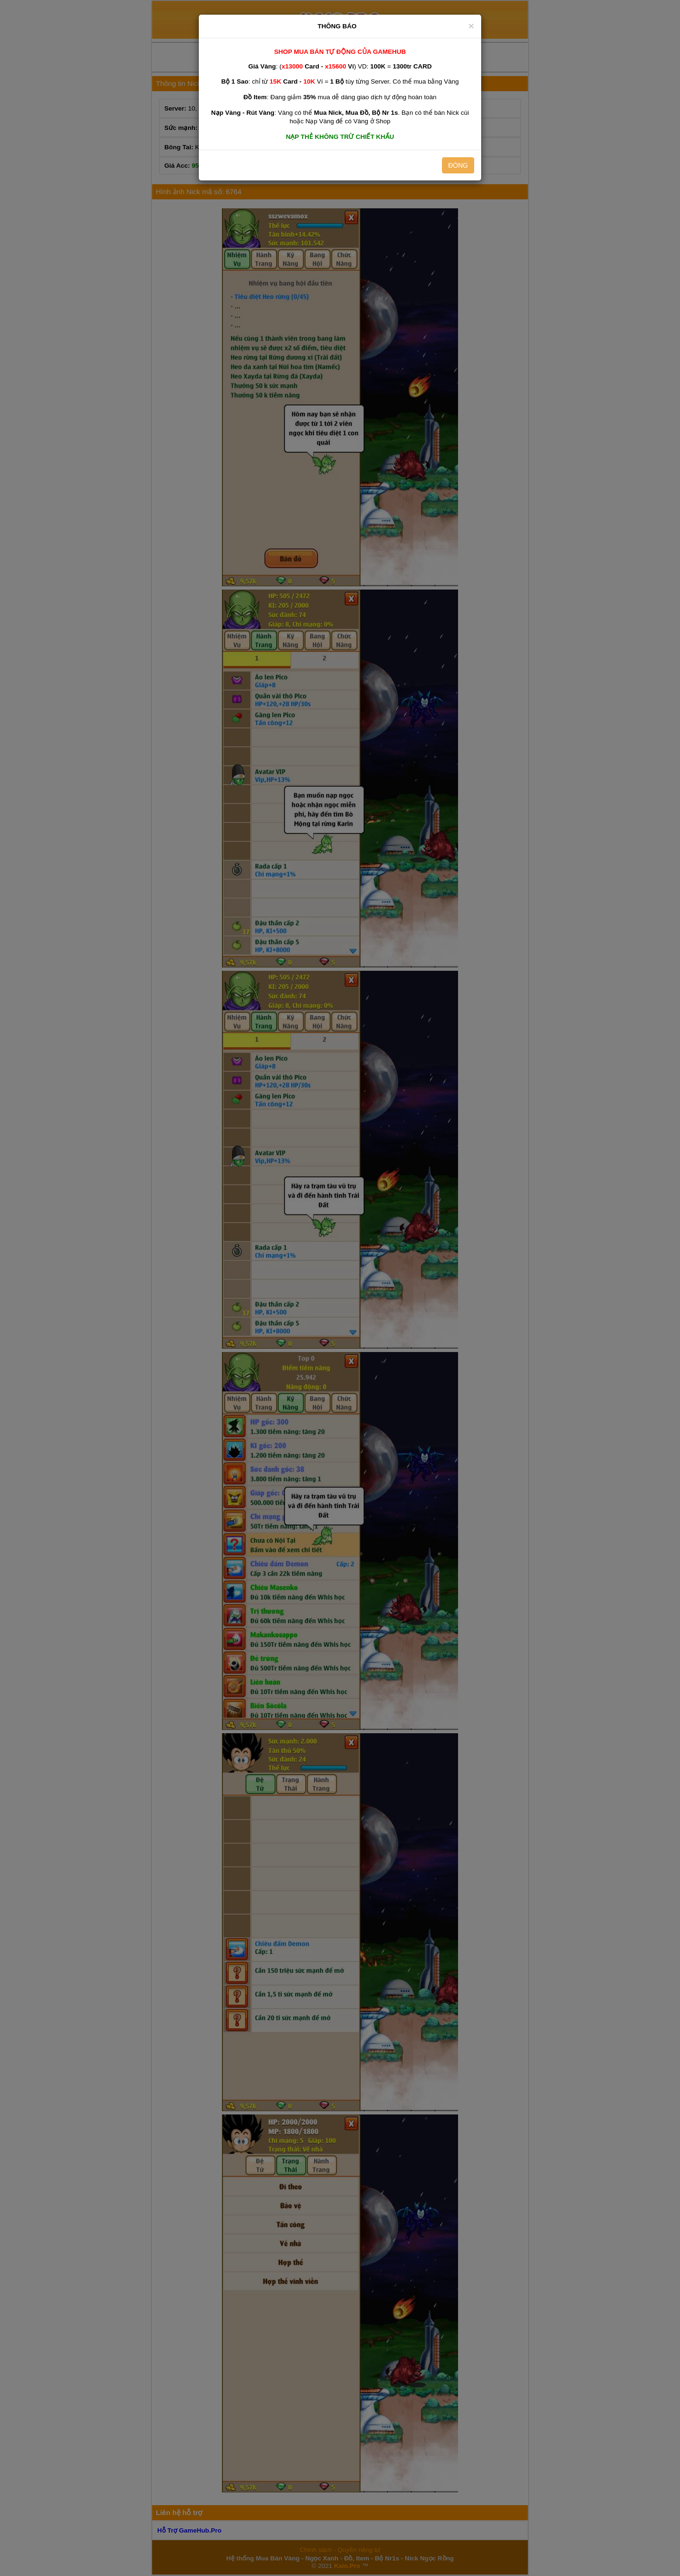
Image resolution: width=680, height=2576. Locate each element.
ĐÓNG (458, 165)
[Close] (471, 26)
